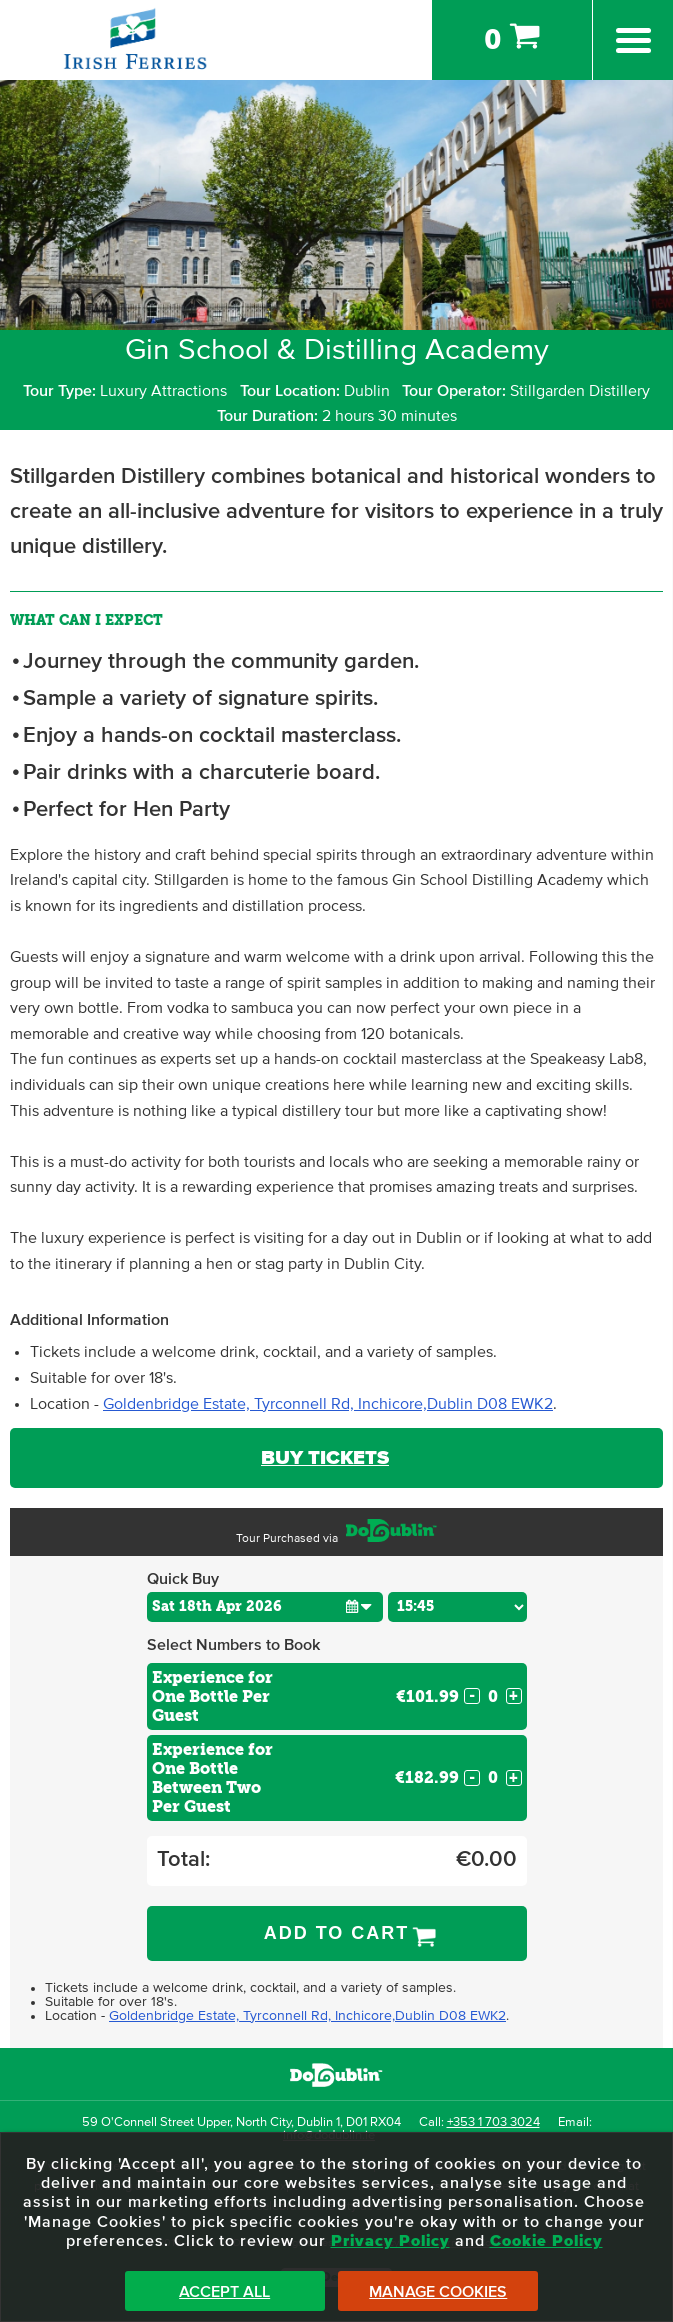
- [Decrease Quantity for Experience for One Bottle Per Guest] (472, 1696)
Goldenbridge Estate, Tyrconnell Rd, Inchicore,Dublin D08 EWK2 (328, 1404)
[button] (358, 1606)
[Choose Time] (457, 1607)
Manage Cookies (438, 2292)
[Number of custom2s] (493, 1777)
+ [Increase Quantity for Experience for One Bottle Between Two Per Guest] (513, 1778)
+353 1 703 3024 (493, 2122)
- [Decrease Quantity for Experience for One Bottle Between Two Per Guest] (472, 1778)
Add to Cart (337, 1933)
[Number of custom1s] (493, 1696)
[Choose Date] (265, 1607)
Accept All (224, 2292)
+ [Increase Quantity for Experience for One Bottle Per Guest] (513, 1696)
